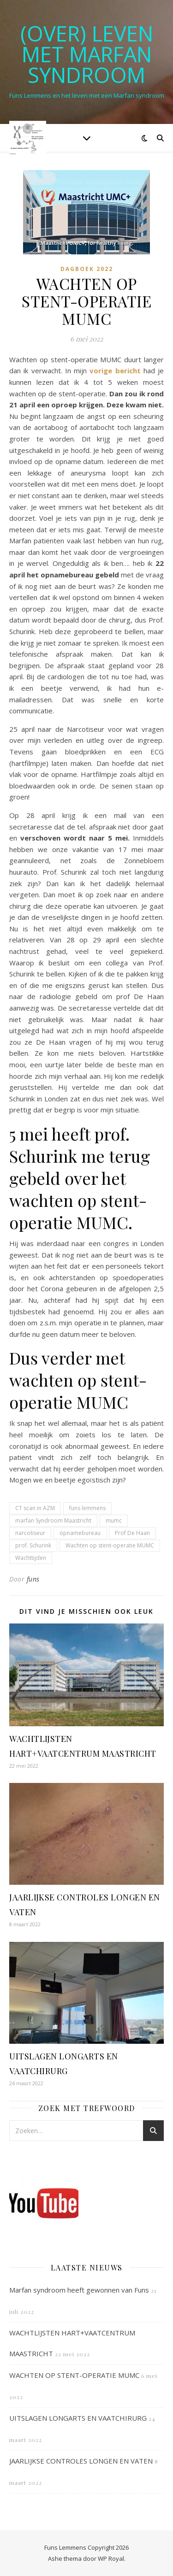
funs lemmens (87, 1508)
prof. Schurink (33, 1545)
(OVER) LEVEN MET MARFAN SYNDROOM (86, 54)
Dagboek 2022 (86, 269)
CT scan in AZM (35, 1508)
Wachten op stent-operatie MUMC (110, 1545)
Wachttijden (30, 1558)
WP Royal (111, 2558)
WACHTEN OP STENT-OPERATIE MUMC (74, 2375)
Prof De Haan (132, 1533)
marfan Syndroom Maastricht (53, 1520)
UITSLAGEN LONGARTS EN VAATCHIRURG (78, 2418)
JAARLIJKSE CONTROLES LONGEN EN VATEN (81, 2460)
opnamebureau (80, 1533)
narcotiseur (30, 1533)
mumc (114, 1520)
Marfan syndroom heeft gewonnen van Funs (79, 2289)
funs (33, 1579)
